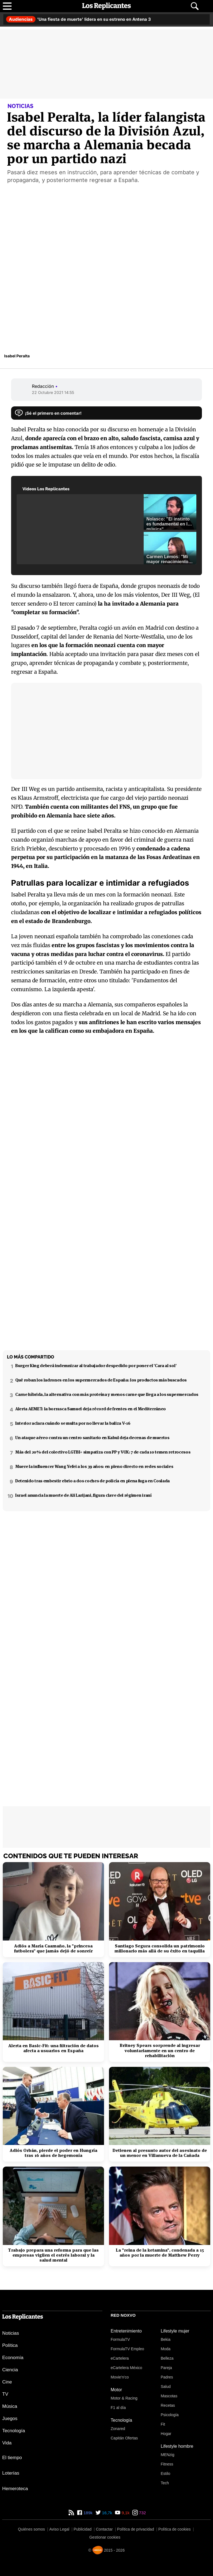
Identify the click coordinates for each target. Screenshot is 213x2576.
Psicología (170, 2415)
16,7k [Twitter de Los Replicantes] (106, 2512)
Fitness (167, 2464)
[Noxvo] (97, 2550)
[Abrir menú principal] (7, 6)
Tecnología (13, 2430)
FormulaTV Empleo (127, 2349)
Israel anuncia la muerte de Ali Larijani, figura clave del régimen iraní (83, 1495)
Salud (166, 2386)
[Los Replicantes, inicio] (106, 6)
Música (9, 2406)
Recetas (168, 2405)
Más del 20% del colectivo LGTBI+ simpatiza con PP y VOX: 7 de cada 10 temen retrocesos (102, 1452)
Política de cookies (174, 2529)
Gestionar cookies (104, 2537)
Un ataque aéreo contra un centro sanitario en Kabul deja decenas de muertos (92, 1437)
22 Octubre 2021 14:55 (53, 392)
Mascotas (169, 2396)
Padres (167, 2377)
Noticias (10, 2333)
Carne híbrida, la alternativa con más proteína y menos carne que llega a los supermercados (106, 1394)
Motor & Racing (124, 2398)
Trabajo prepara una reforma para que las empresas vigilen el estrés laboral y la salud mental (53, 2255)
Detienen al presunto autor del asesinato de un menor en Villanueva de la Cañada (159, 2153)
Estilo (165, 2473)
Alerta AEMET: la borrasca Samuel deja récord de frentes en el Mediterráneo (90, 1408)
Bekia (166, 2339)
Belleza (167, 2358)
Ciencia (10, 2369)
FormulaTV (120, 2339)
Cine (7, 2382)
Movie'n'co (120, 2377)
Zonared (118, 2428)
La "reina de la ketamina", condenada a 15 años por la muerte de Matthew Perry (160, 2253)
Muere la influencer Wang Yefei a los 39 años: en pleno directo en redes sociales (94, 1466)
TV (5, 2394)
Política (10, 2345)
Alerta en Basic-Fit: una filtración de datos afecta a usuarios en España (53, 2048)
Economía (13, 2357)
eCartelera (120, 2358)
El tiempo (12, 2457)
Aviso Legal (59, 2529)
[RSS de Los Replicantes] (71, 2512)
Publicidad (83, 2529)
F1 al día (118, 2407)
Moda (166, 2349)
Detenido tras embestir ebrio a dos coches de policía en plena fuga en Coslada (92, 1480)
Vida (7, 2443)
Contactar (104, 2529)
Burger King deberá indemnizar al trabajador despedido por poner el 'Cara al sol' (95, 1365)
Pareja (166, 2367)
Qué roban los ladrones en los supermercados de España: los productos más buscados (101, 1380)
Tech (165, 2483)
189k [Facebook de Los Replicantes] (87, 2512)
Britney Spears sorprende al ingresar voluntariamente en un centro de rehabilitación (160, 2050)
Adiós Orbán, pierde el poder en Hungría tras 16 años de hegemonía (53, 2153)
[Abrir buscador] (195, 6)
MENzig (167, 2454)
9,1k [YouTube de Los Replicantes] (125, 2512)
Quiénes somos (31, 2529)
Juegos (9, 2418)
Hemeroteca (15, 2488)
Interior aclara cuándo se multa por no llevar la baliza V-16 (72, 1423)
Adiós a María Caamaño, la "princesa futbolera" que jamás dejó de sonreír (53, 1949)
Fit (163, 2424)
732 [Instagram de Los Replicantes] (142, 2512)
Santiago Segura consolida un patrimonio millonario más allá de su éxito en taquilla (160, 1949)
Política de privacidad (135, 2529)
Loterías (10, 2473)
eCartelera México (126, 2367)
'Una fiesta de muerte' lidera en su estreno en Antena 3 (78, 19)
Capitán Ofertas (124, 2438)
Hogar (166, 2433)
